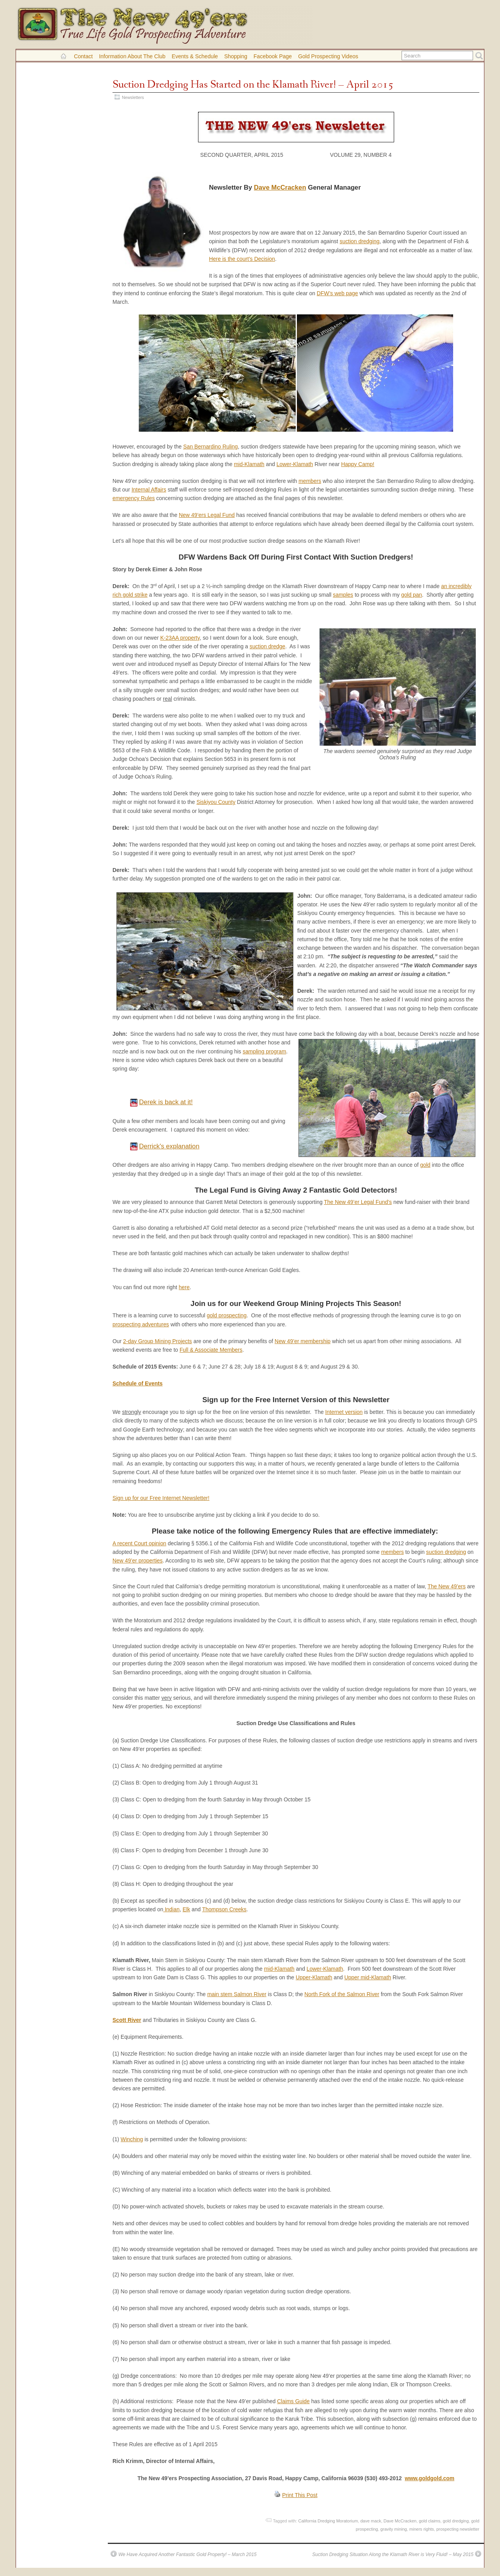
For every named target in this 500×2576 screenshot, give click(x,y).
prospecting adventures (140, 1324)
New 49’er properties (137, 1560)
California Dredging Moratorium (328, 2521)
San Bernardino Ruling (210, 446)
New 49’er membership (302, 1341)
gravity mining (393, 2529)
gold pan (411, 595)
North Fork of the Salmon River (341, 1994)
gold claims (429, 2521)
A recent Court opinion (139, 1543)
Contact (83, 56)
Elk (186, 1909)
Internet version (343, 1412)
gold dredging (456, 2521)
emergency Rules (133, 498)
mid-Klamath (249, 464)
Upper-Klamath (314, 1977)
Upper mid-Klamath (367, 1977)
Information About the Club (132, 56)
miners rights (421, 2529)
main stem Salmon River (236, 1994)
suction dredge (267, 646)
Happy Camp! (357, 464)
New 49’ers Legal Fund (207, 515)
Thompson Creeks (224, 1909)
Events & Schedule (195, 56)
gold (425, 1165)
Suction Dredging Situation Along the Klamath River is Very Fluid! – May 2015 (392, 2554)
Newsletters (133, 97)
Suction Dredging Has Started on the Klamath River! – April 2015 (252, 84)
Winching (132, 2139)
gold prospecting (226, 1315)
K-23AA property (180, 638)
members (309, 481)
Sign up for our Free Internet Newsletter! (160, 1498)
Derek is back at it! (166, 1102)
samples (343, 595)
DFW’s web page (337, 293)
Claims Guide (293, 2401)
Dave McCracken (280, 187)
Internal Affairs (149, 489)
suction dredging (359, 241)
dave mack (370, 2521)
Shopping (235, 56)
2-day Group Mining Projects (157, 1341)
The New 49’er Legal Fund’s (358, 1202)
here (184, 1287)
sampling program (264, 1051)
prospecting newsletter (457, 2529)
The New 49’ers (446, 1586)
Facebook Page (273, 56)
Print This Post (299, 2495)
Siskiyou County (216, 802)
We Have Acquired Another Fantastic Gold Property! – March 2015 (187, 2554)
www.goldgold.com (429, 2478)
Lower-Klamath (295, 464)
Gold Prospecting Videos (328, 56)
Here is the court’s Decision (242, 259)
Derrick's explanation (169, 1146)
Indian (171, 1909)
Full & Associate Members (211, 1350)
